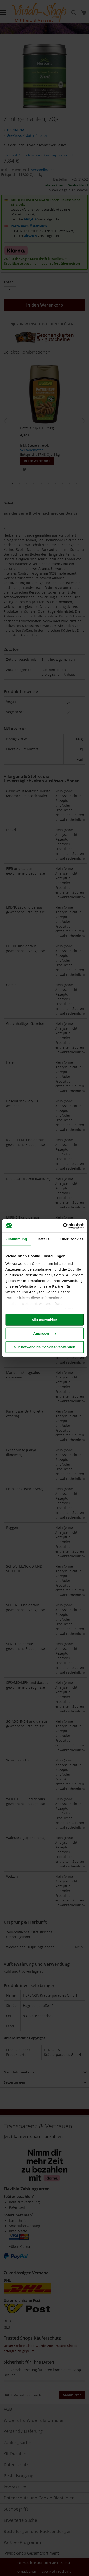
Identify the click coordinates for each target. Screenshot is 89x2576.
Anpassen (44, 1333)
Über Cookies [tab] (72, 1239)
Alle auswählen (44, 1320)
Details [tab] (44, 1239)
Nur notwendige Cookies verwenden (44, 1347)
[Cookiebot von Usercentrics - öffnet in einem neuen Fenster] (63, 1226)
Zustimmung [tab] (16, 1239)
